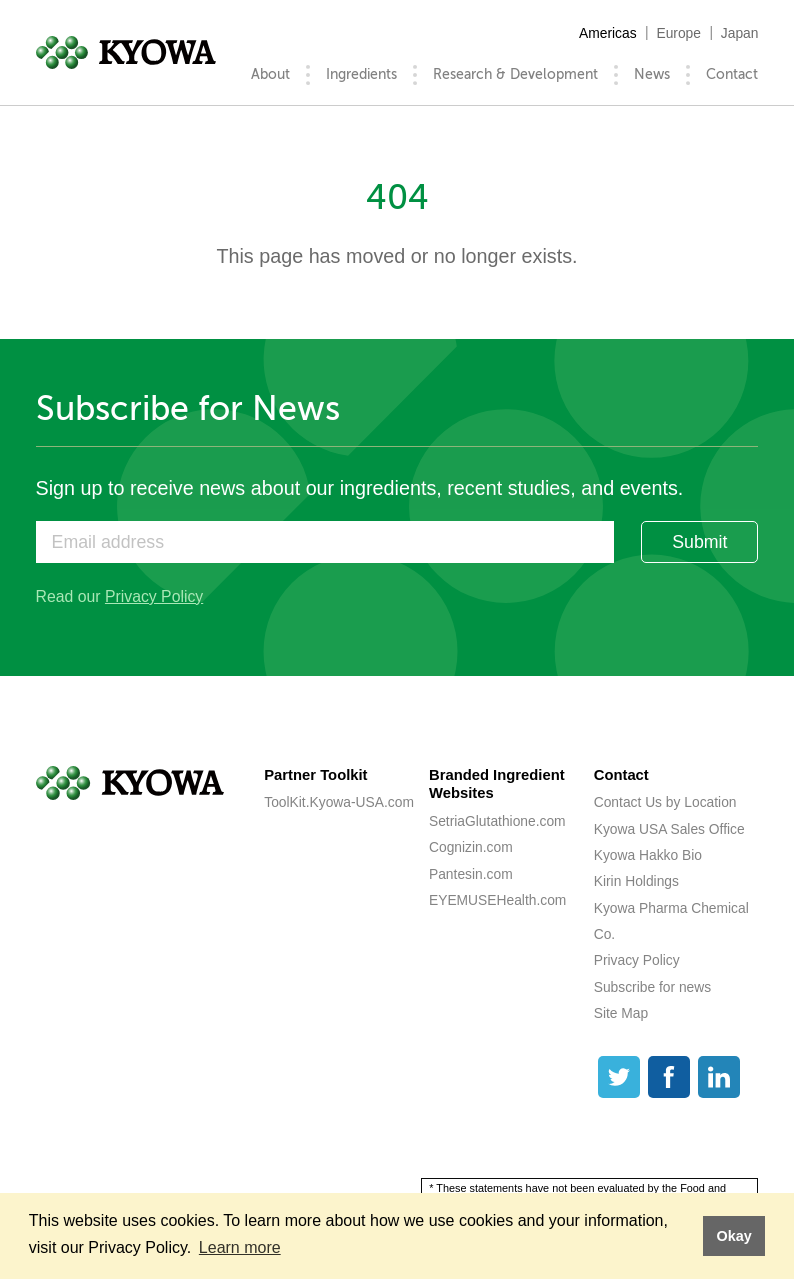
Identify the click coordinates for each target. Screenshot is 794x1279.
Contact (732, 74)
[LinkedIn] (719, 1077)
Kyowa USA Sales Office (669, 829)
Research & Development (515, 74)
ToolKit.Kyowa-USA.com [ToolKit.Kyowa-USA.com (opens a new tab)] (339, 802)
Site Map (621, 1013)
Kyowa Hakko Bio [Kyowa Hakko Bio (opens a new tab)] (648, 855)
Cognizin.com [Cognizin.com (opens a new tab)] (471, 847)
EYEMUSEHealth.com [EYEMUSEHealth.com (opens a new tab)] (497, 900)
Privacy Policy (154, 596)
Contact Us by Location (665, 802)
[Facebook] (669, 1077)
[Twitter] (619, 1077)
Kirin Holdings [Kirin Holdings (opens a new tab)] (636, 881)
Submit (699, 542)
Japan (740, 33)
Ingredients (361, 74)
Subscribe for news (652, 987)
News (652, 74)
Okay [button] (733, 1236)
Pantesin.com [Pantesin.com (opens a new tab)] (471, 874)
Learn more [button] (240, 1247)
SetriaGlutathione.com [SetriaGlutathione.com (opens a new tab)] (497, 821)
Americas (608, 33)
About (270, 74)
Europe (678, 33)
